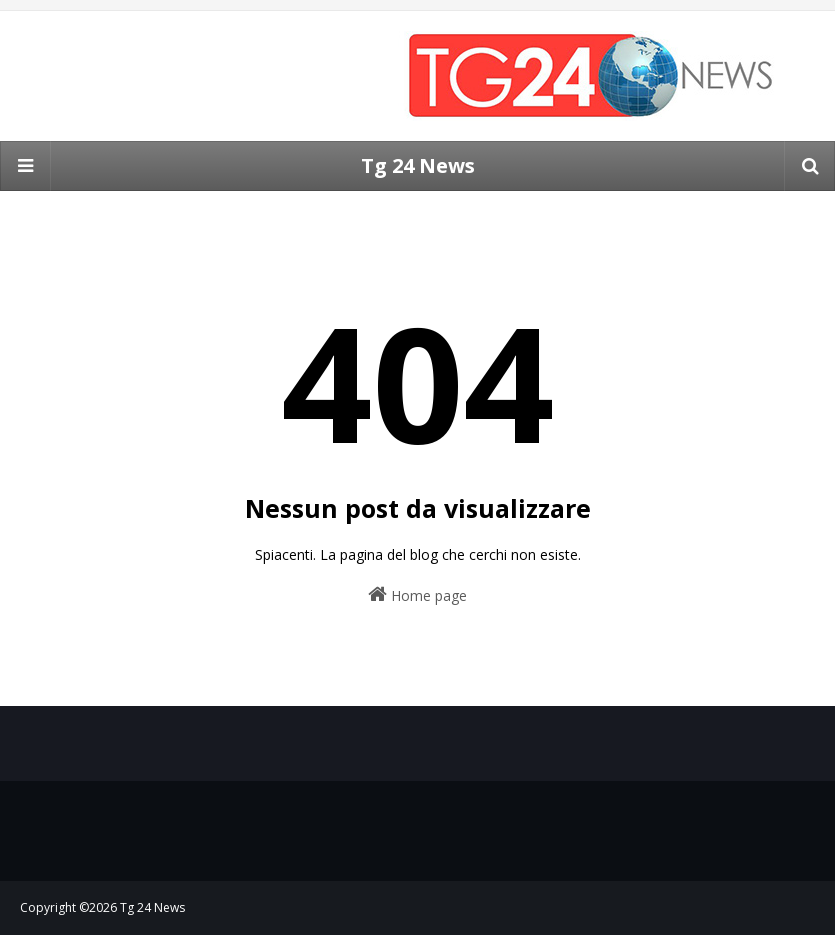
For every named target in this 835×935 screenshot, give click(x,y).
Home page (417, 594)
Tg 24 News (418, 165)
